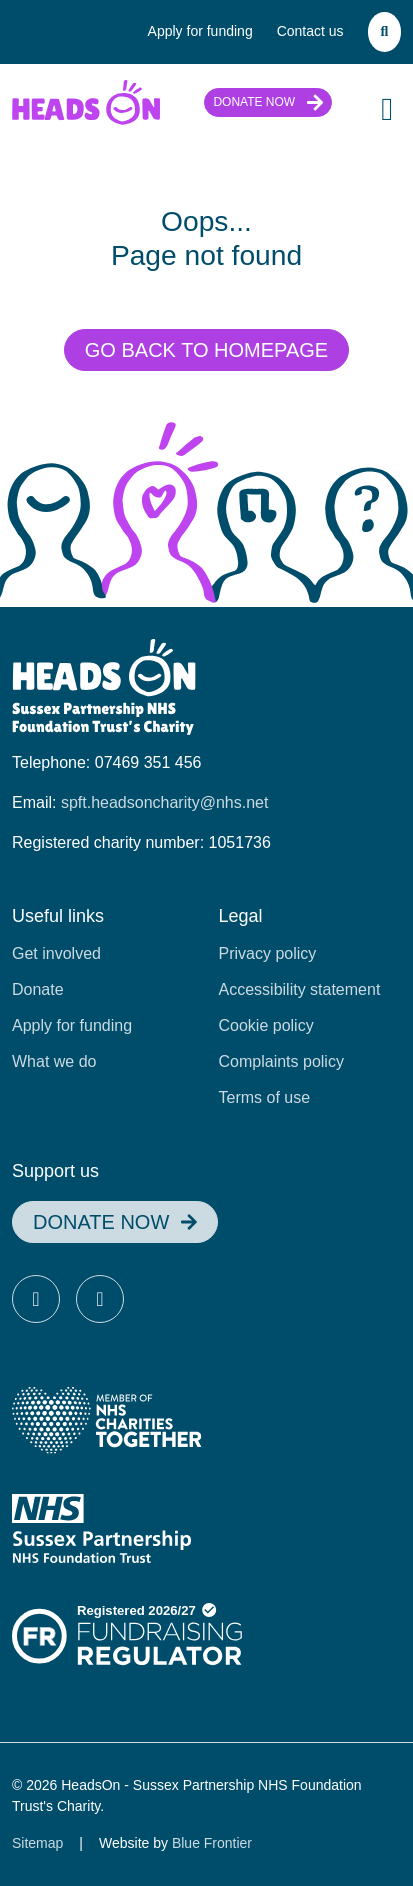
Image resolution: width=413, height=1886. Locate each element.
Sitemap (37, 1843)
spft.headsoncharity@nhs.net (164, 802)
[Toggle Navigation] (387, 109)
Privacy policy (268, 953)
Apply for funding (200, 31)
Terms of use (265, 1097)
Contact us (310, 31)
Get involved (56, 953)
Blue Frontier (212, 1843)
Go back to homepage (206, 350)
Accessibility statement (300, 989)
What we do (54, 1061)
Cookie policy (266, 1025)
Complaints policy (281, 1061)
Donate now (254, 102)
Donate (38, 989)
